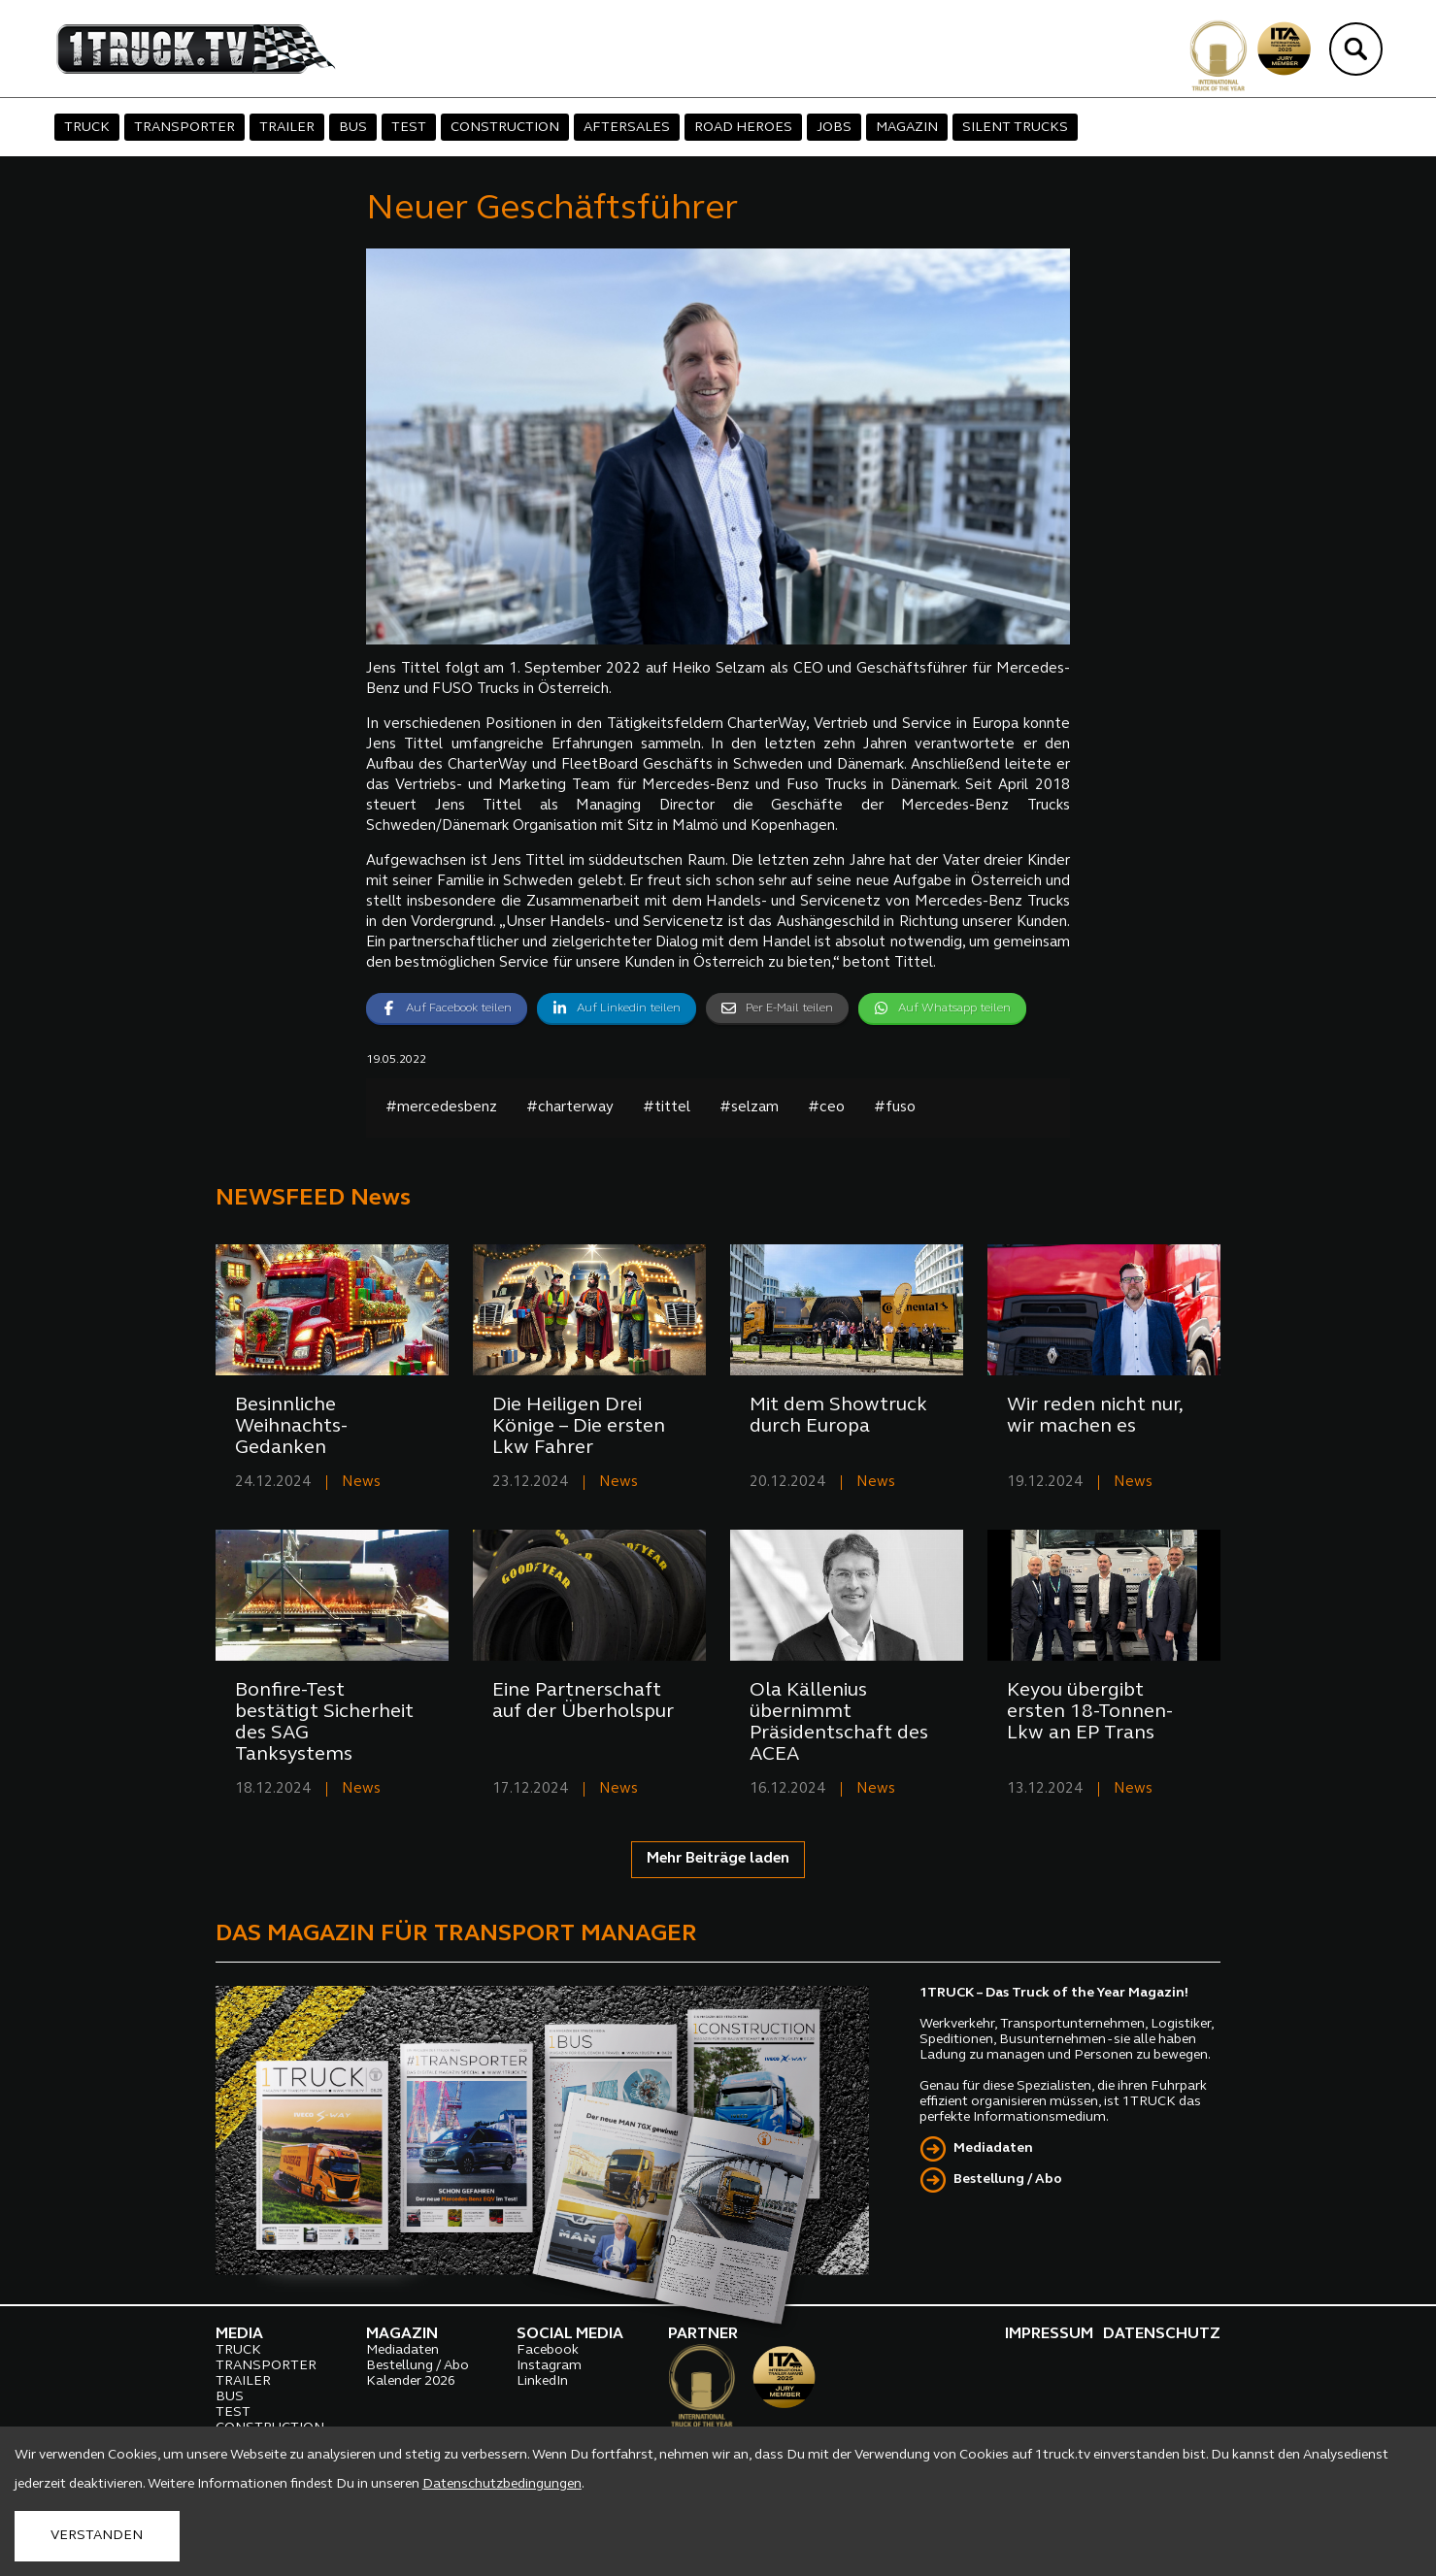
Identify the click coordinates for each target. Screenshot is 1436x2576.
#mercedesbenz (441, 1108)
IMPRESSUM (1049, 2334)
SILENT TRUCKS (1015, 127)
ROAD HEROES (743, 127)
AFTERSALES (627, 127)
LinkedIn (542, 2381)
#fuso (895, 1108)
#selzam (749, 1108)
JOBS (834, 127)
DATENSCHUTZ (1161, 2334)
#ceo (826, 1108)
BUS (353, 127)
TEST (408, 127)
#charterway (570, 1108)
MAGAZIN (907, 127)
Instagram (549, 2366)
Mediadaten (993, 2148)
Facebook (548, 2350)
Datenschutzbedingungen (502, 2484)
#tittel (666, 1108)
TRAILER (287, 127)
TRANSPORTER (184, 127)
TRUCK (87, 127)
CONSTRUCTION (505, 127)
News (361, 1482)
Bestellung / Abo (1007, 2179)
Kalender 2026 (410, 2381)
